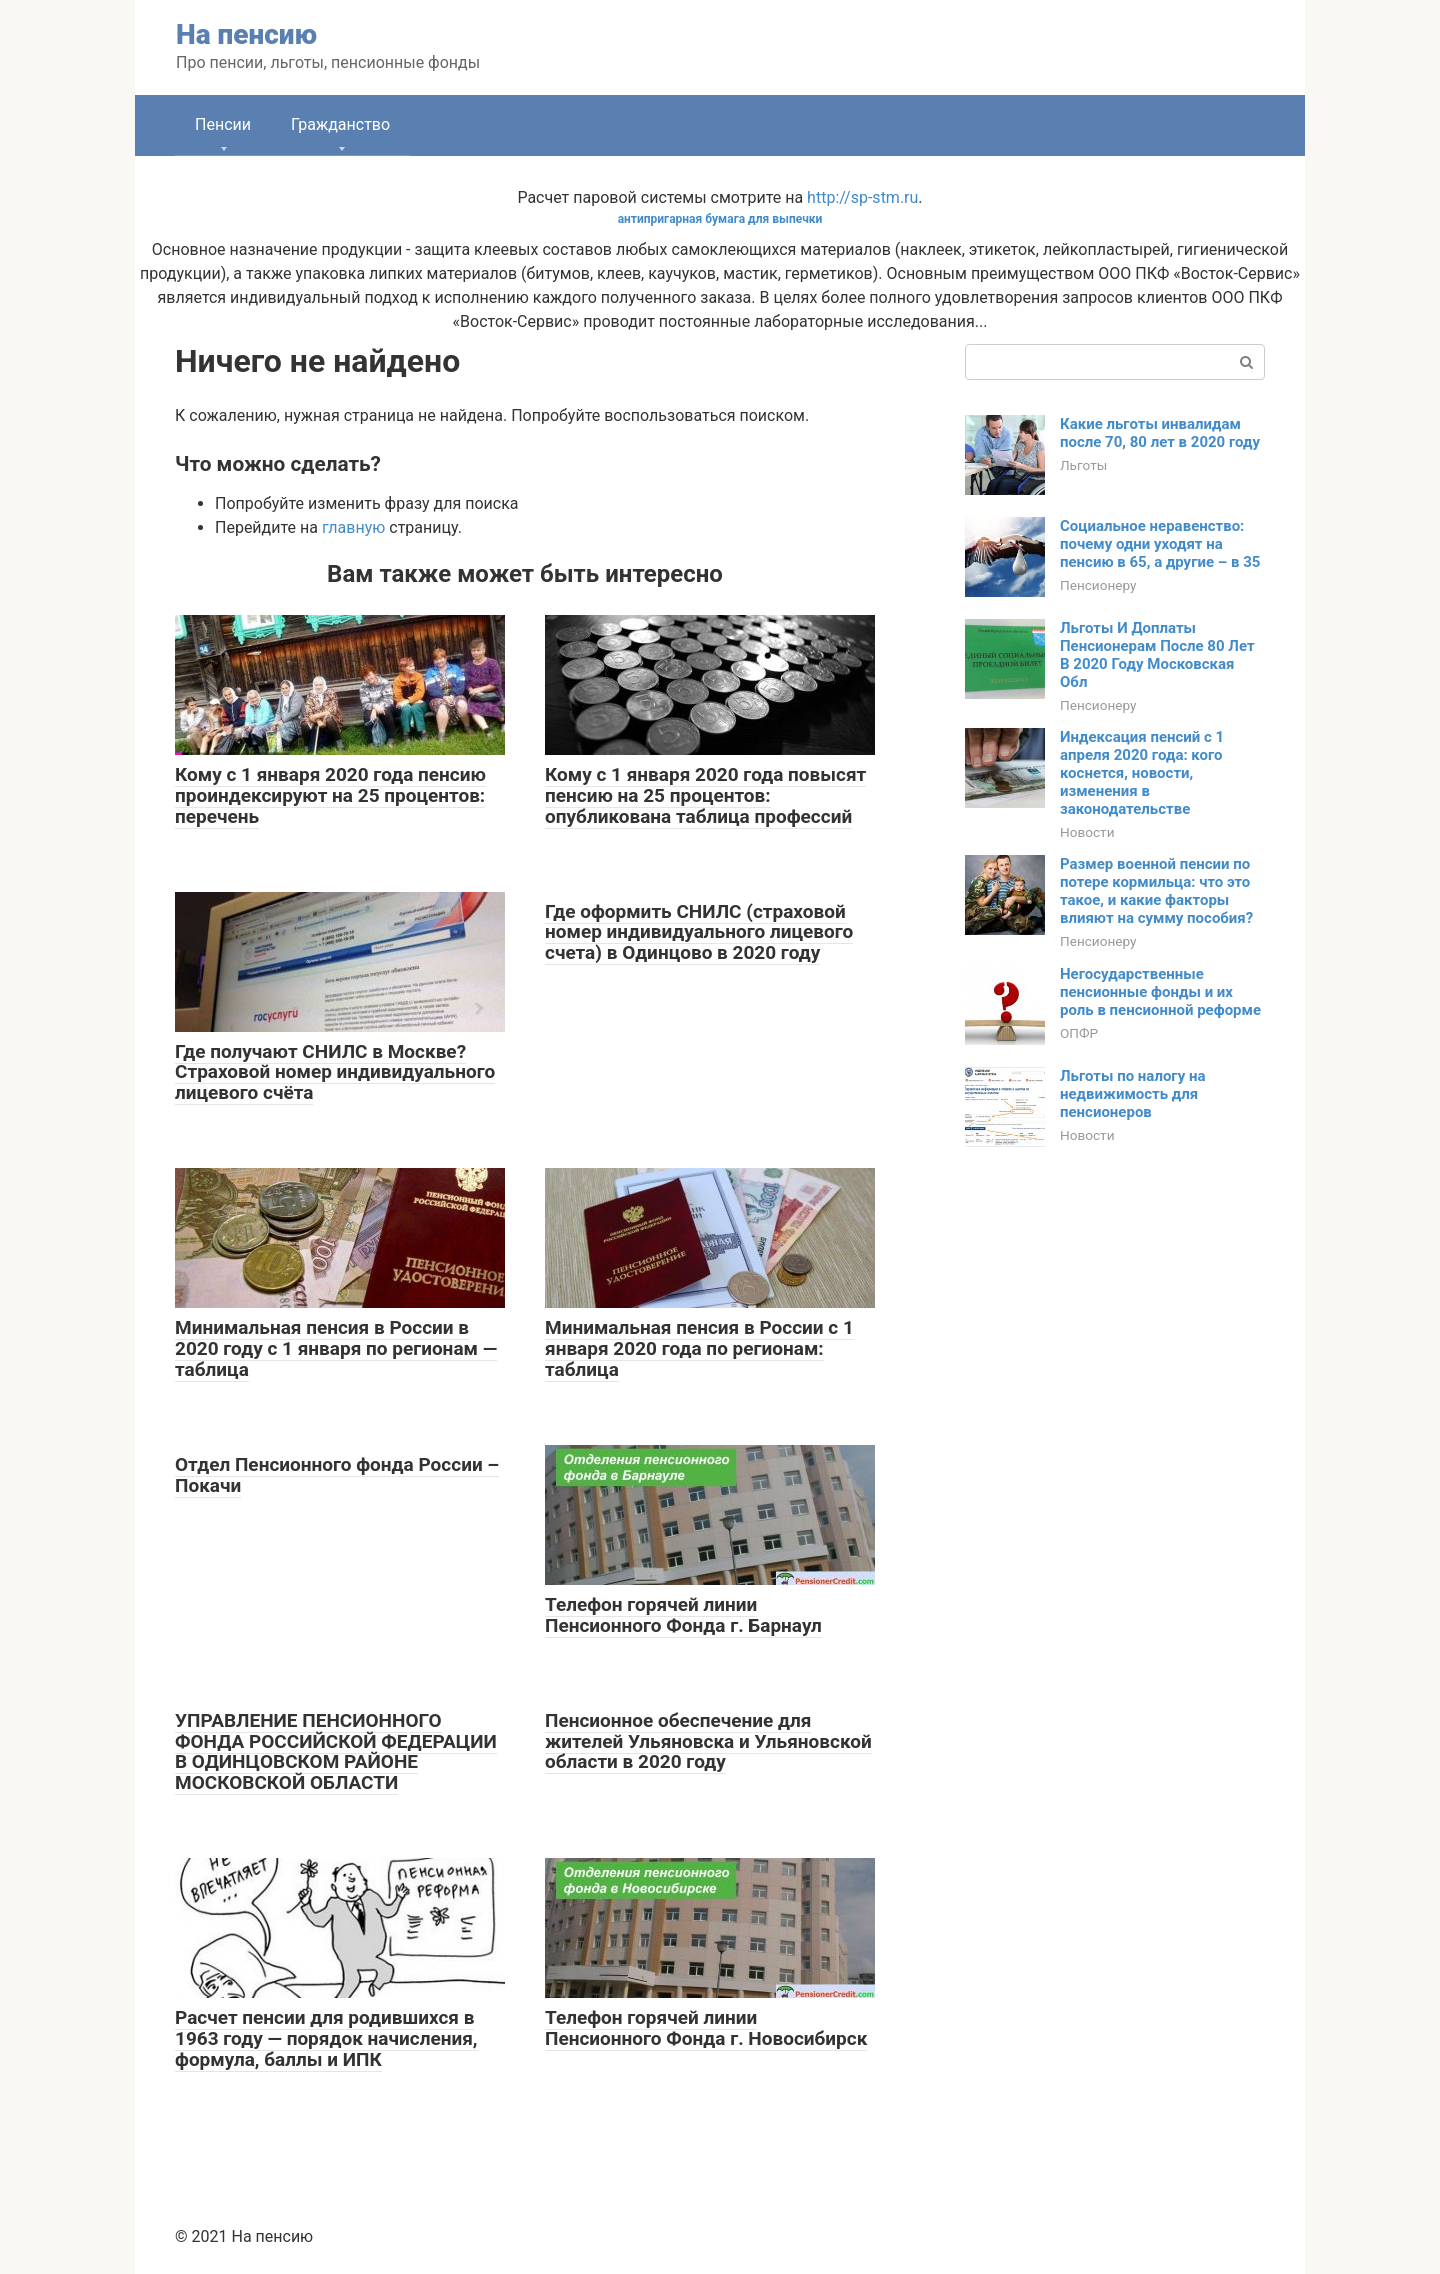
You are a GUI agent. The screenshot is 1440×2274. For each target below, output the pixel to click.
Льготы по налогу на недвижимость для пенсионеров (1132, 1094)
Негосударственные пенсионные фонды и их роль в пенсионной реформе (1160, 992)
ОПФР (1079, 1033)
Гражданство (340, 124)
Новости (1087, 832)
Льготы (1083, 465)
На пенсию (246, 34)
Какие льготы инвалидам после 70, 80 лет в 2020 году (1160, 433)
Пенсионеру (1098, 585)
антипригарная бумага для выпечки (720, 219)
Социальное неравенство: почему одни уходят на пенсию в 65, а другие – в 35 (1160, 544)
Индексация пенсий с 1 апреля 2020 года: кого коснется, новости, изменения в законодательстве (1142, 773)
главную (353, 527)
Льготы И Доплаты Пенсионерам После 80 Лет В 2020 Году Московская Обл (1157, 655)
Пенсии (223, 124)
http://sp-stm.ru (862, 197)
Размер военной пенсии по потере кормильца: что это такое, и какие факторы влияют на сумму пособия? (1156, 891)
